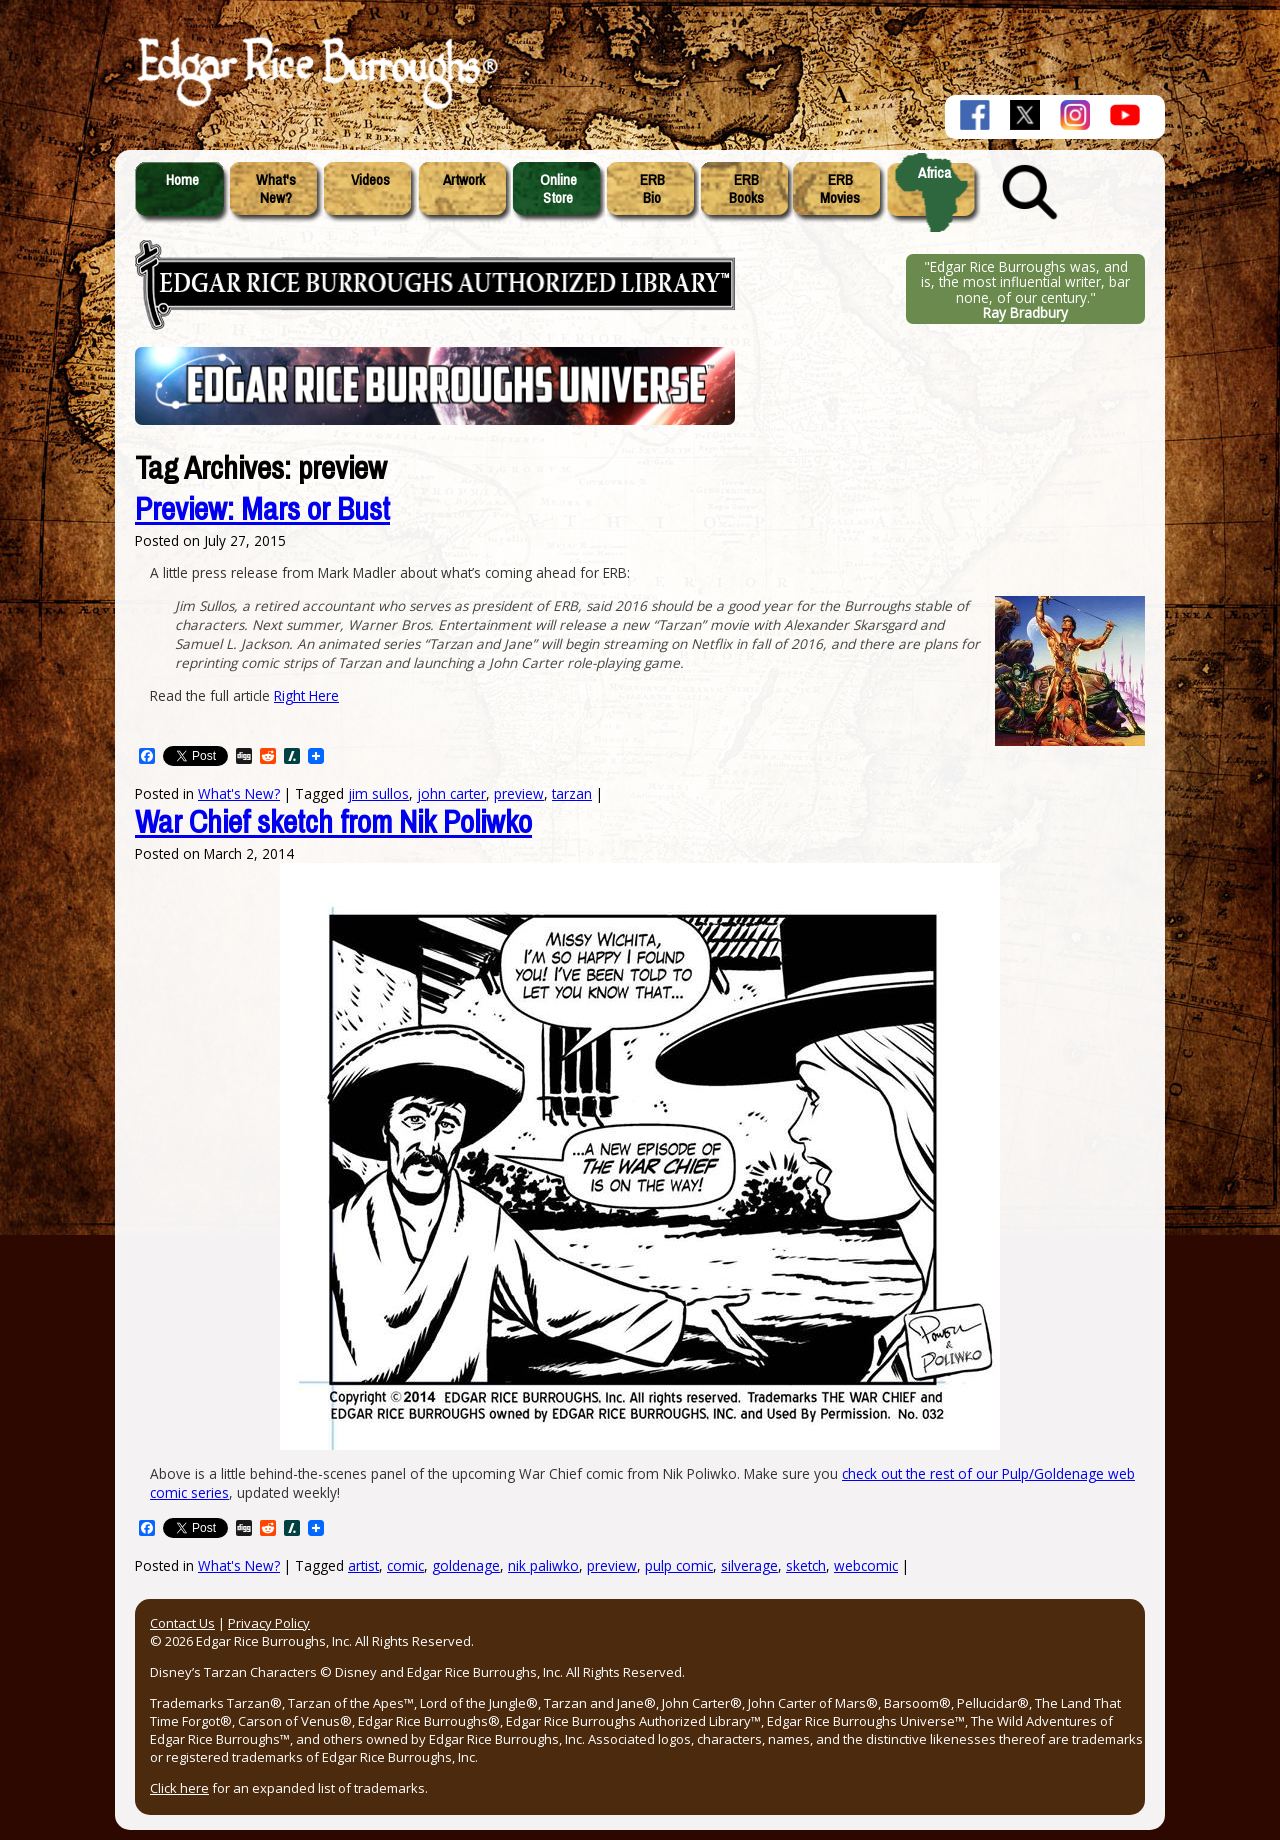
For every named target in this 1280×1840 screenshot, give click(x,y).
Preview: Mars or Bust (262, 509)
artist (363, 1565)
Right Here (306, 695)
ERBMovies (840, 189)
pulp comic (679, 1565)
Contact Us (182, 1623)
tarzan (572, 793)
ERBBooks (746, 189)
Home (182, 180)
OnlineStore (558, 189)
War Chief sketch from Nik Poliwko (333, 822)
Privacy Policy (269, 1623)
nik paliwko (543, 1565)
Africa (934, 173)
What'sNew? (276, 189)
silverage (749, 1565)
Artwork (464, 180)
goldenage (466, 1565)
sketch (806, 1565)
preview (612, 1565)
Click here (179, 1788)
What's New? (239, 1565)
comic (405, 1565)
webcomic (866, 1565)
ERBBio (652, 189)
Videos (370, 180)
